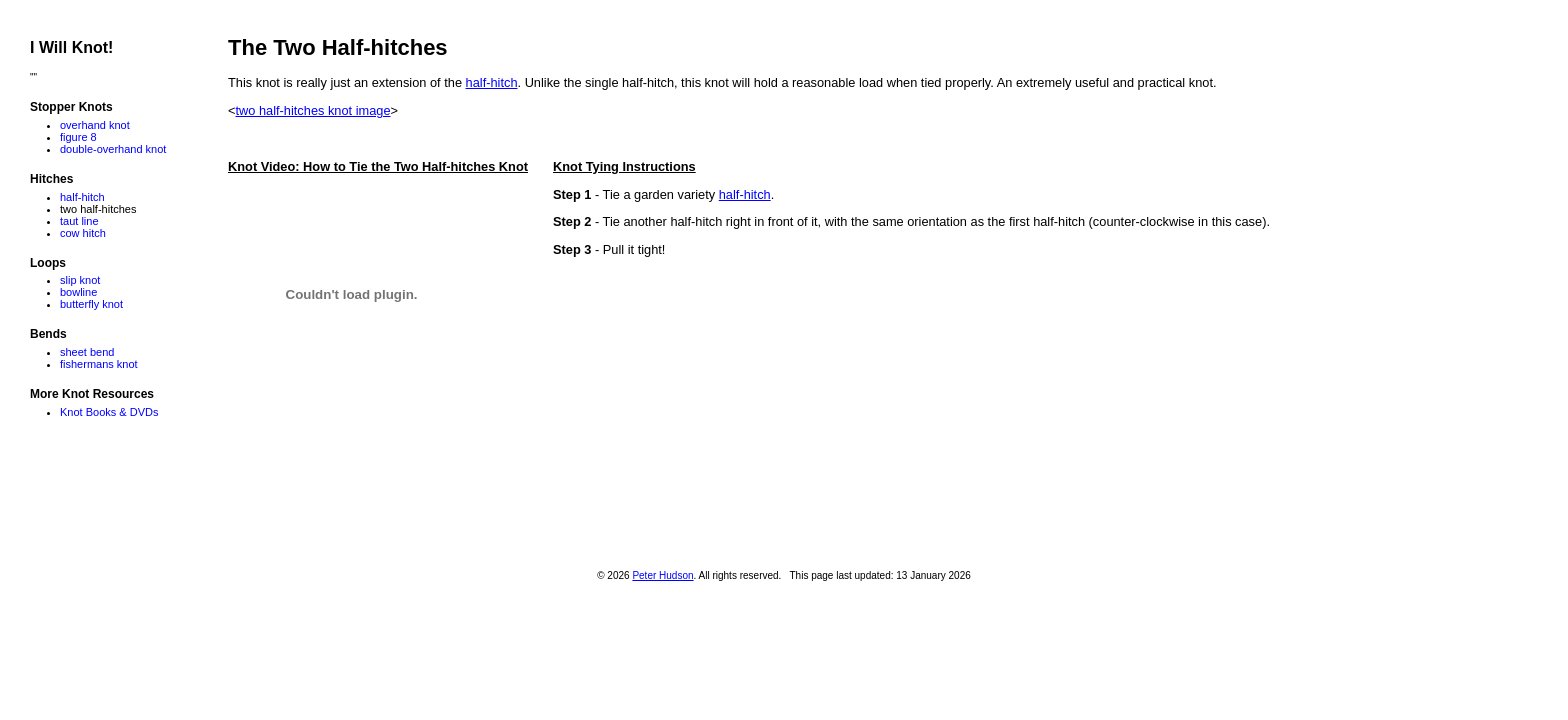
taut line (79, 221)
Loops (48, 263)
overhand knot (95, 125)
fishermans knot (99, 364)
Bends (48, 334)
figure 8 (78, 137)
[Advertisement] (592, 475)
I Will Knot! (71, 47)
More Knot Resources (92, 394)
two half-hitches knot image (312, 110)
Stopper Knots (71, 107)
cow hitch (83, 233)
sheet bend (87, 352)
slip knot (80, 280)
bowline (78, 292)
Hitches (51, 179)
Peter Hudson (662, 575)
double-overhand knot (113, 149)
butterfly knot (91, 304)
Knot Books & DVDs (109, 412)
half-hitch (492, 82)
